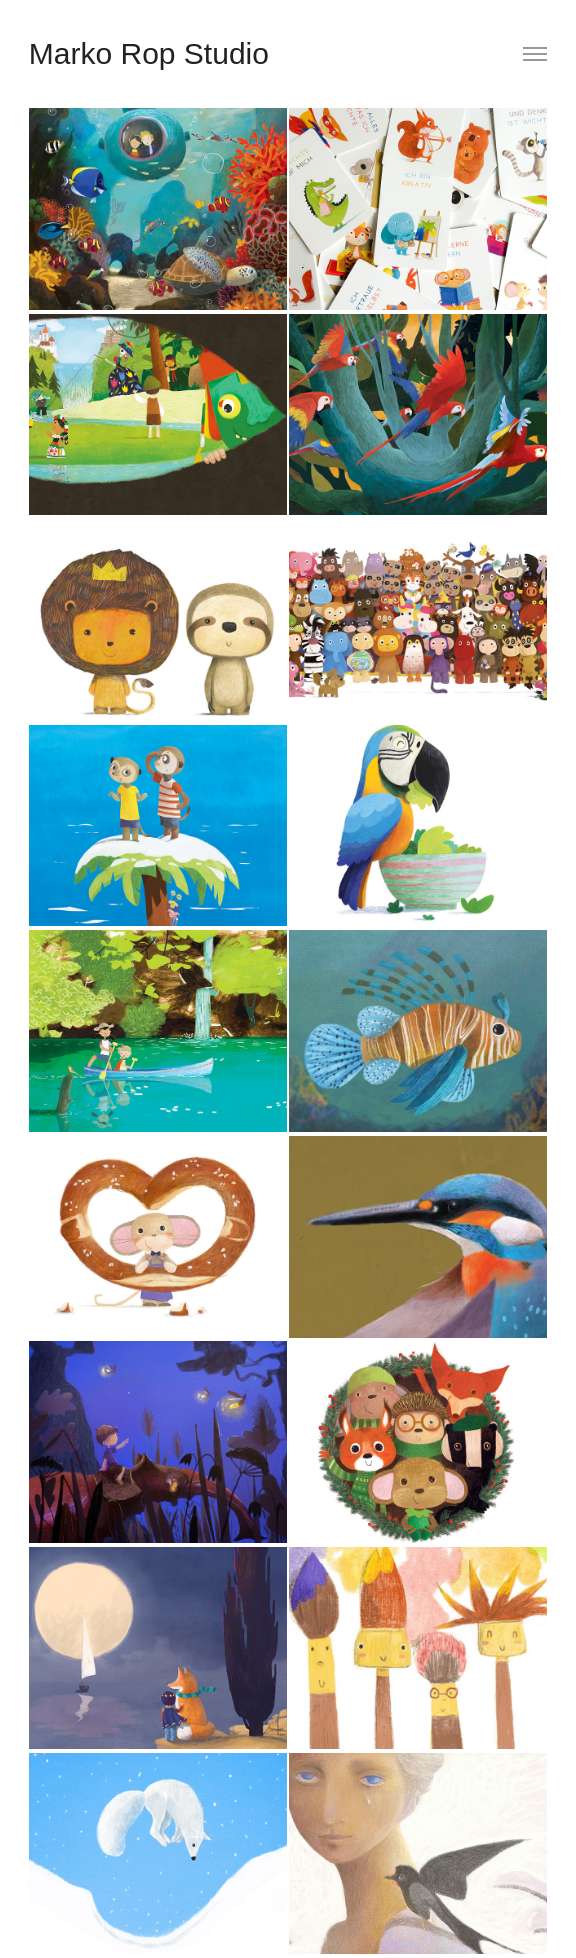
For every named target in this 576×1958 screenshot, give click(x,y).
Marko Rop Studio (149, 53)
